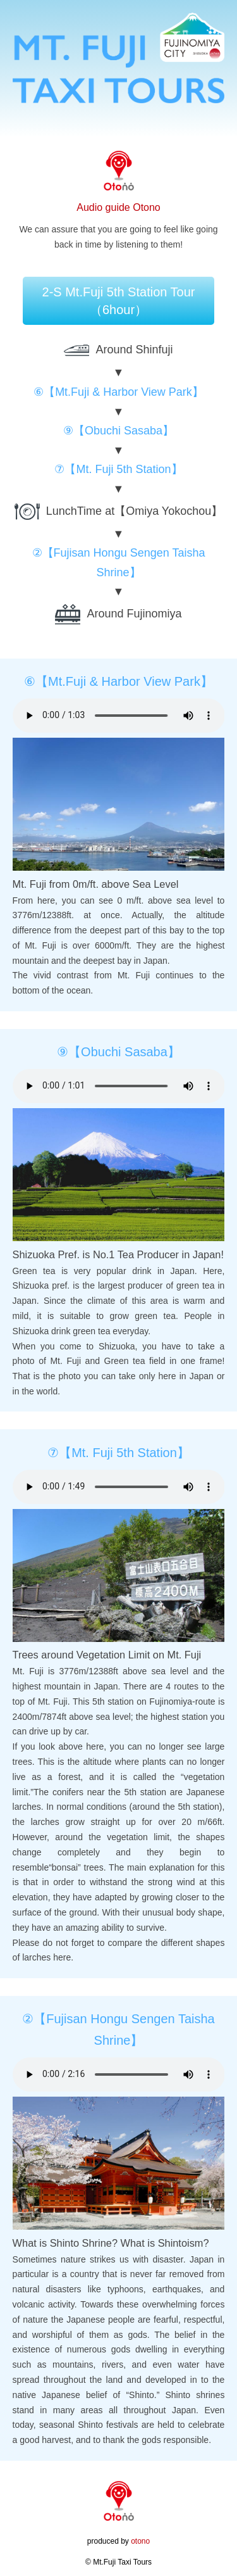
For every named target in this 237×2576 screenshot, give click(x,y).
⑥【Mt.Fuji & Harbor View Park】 (118, 392)
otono (140, 2541)
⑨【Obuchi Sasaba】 (118, 430)
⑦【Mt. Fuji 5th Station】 (118, 469)
